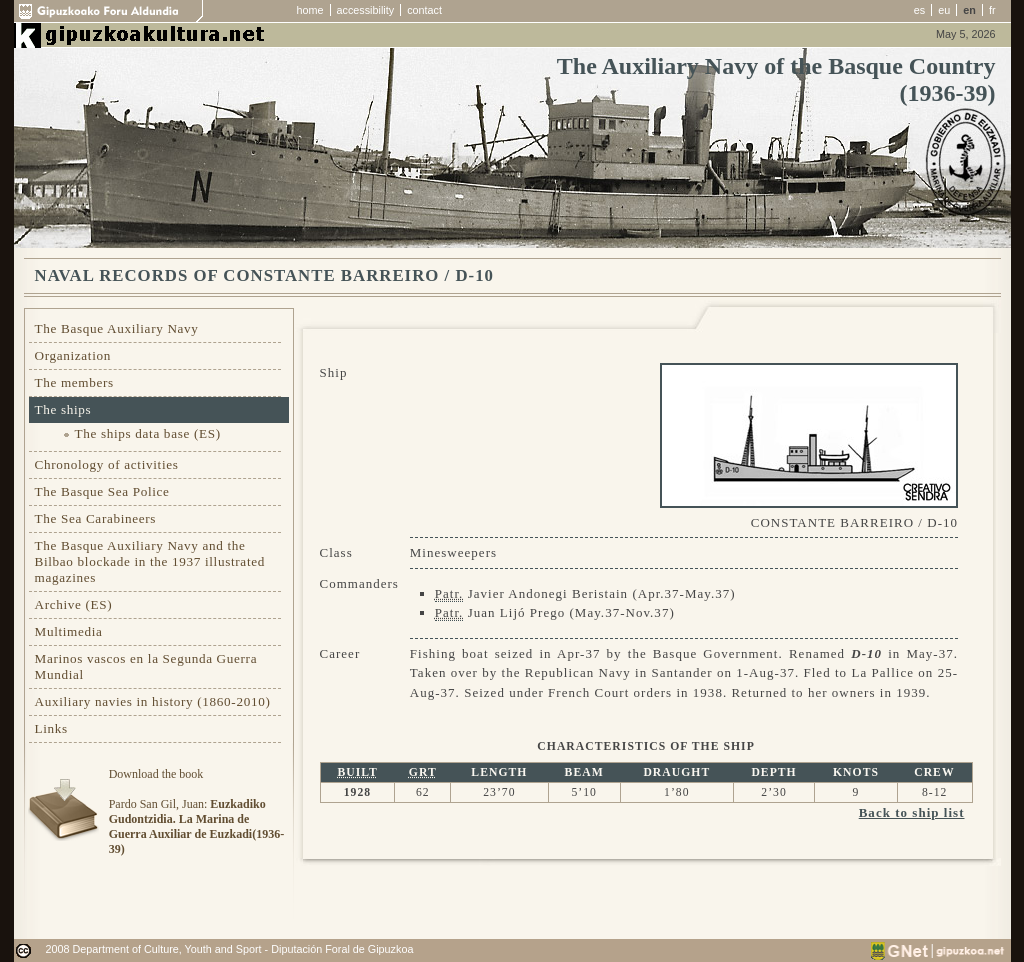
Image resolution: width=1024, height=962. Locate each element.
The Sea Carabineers (96, 518)
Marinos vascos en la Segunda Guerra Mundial (146, 666)
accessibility (366, 10)
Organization (73, 355)
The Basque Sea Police (102, 491)
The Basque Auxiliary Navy (117, 328)
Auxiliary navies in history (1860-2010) (153, 701)
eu (944, 10)
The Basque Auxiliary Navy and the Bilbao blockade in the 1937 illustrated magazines (150, 561)
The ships (63, 409)
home (310, 10)
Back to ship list (912, 812)
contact (424, 10)
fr (992, 10)
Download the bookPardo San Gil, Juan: (196, 811)
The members (74, 382)
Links (51, 728)
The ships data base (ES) (148, 433)
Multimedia (69, 631)
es (919, 10)
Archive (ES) (74, 604)
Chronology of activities (107, 464)
